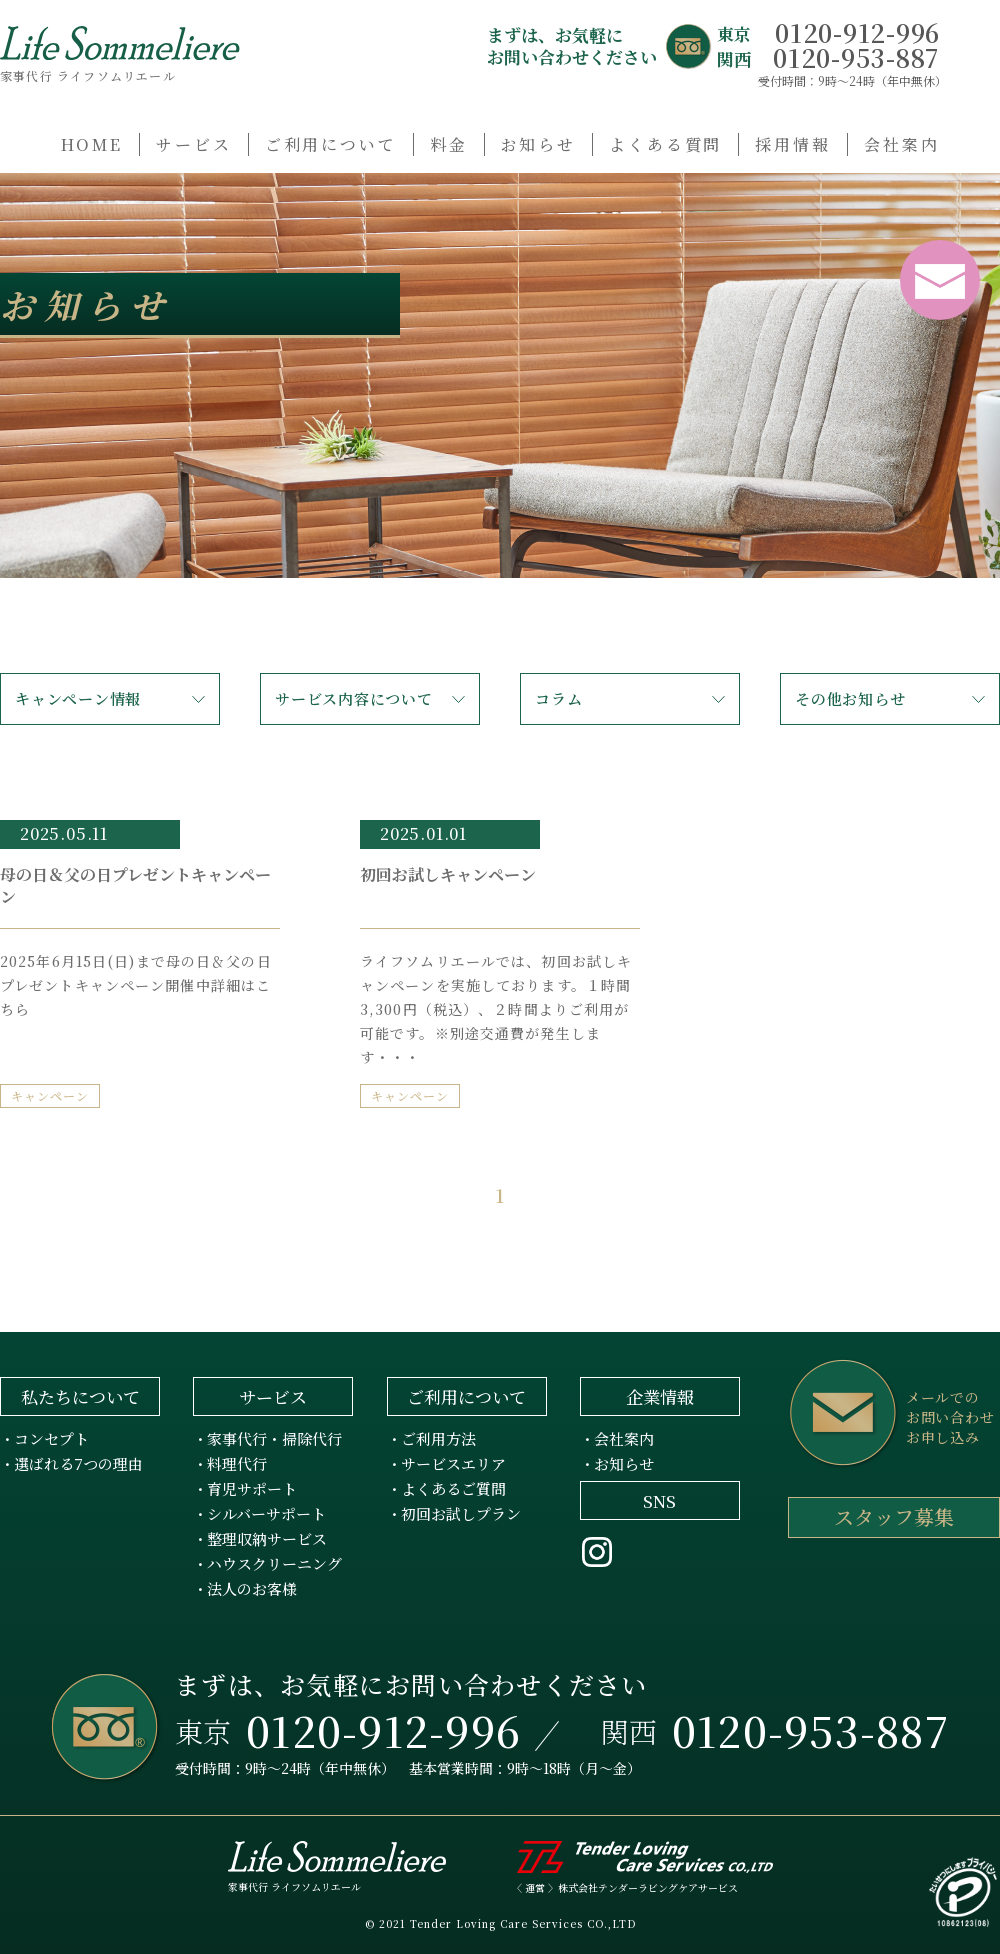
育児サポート (252, 1488)
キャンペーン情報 (78, 698)
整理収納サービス (267, 1538)
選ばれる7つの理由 (78, 1463)
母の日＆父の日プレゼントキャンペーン (135, 885)
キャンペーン (50, 1095)
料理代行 (237, 1463)
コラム (558, 698)
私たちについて (80, 1396)
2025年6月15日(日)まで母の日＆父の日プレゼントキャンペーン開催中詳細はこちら (136, 985)
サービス (194, 144)
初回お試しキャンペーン (448, 874)
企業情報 (660, 1396)
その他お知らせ (850, 698)
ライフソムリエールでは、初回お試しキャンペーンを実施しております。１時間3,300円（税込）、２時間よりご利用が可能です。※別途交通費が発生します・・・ (496, 1009)
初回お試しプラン (461, 1513)
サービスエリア (453, 1463)
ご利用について (331, 144)
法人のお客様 (252, 1588)
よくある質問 (665, 144)
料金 (449, 144)
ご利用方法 (438, 1438)
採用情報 (793, 144)
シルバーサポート (266, 1513)
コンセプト (51, 1438)
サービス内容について (354, 698)
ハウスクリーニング (274, 1563)
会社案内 (902, 144)
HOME (92, 144)
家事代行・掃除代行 (274, 1438)
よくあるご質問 (453, 1488)
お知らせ (539, 144)
